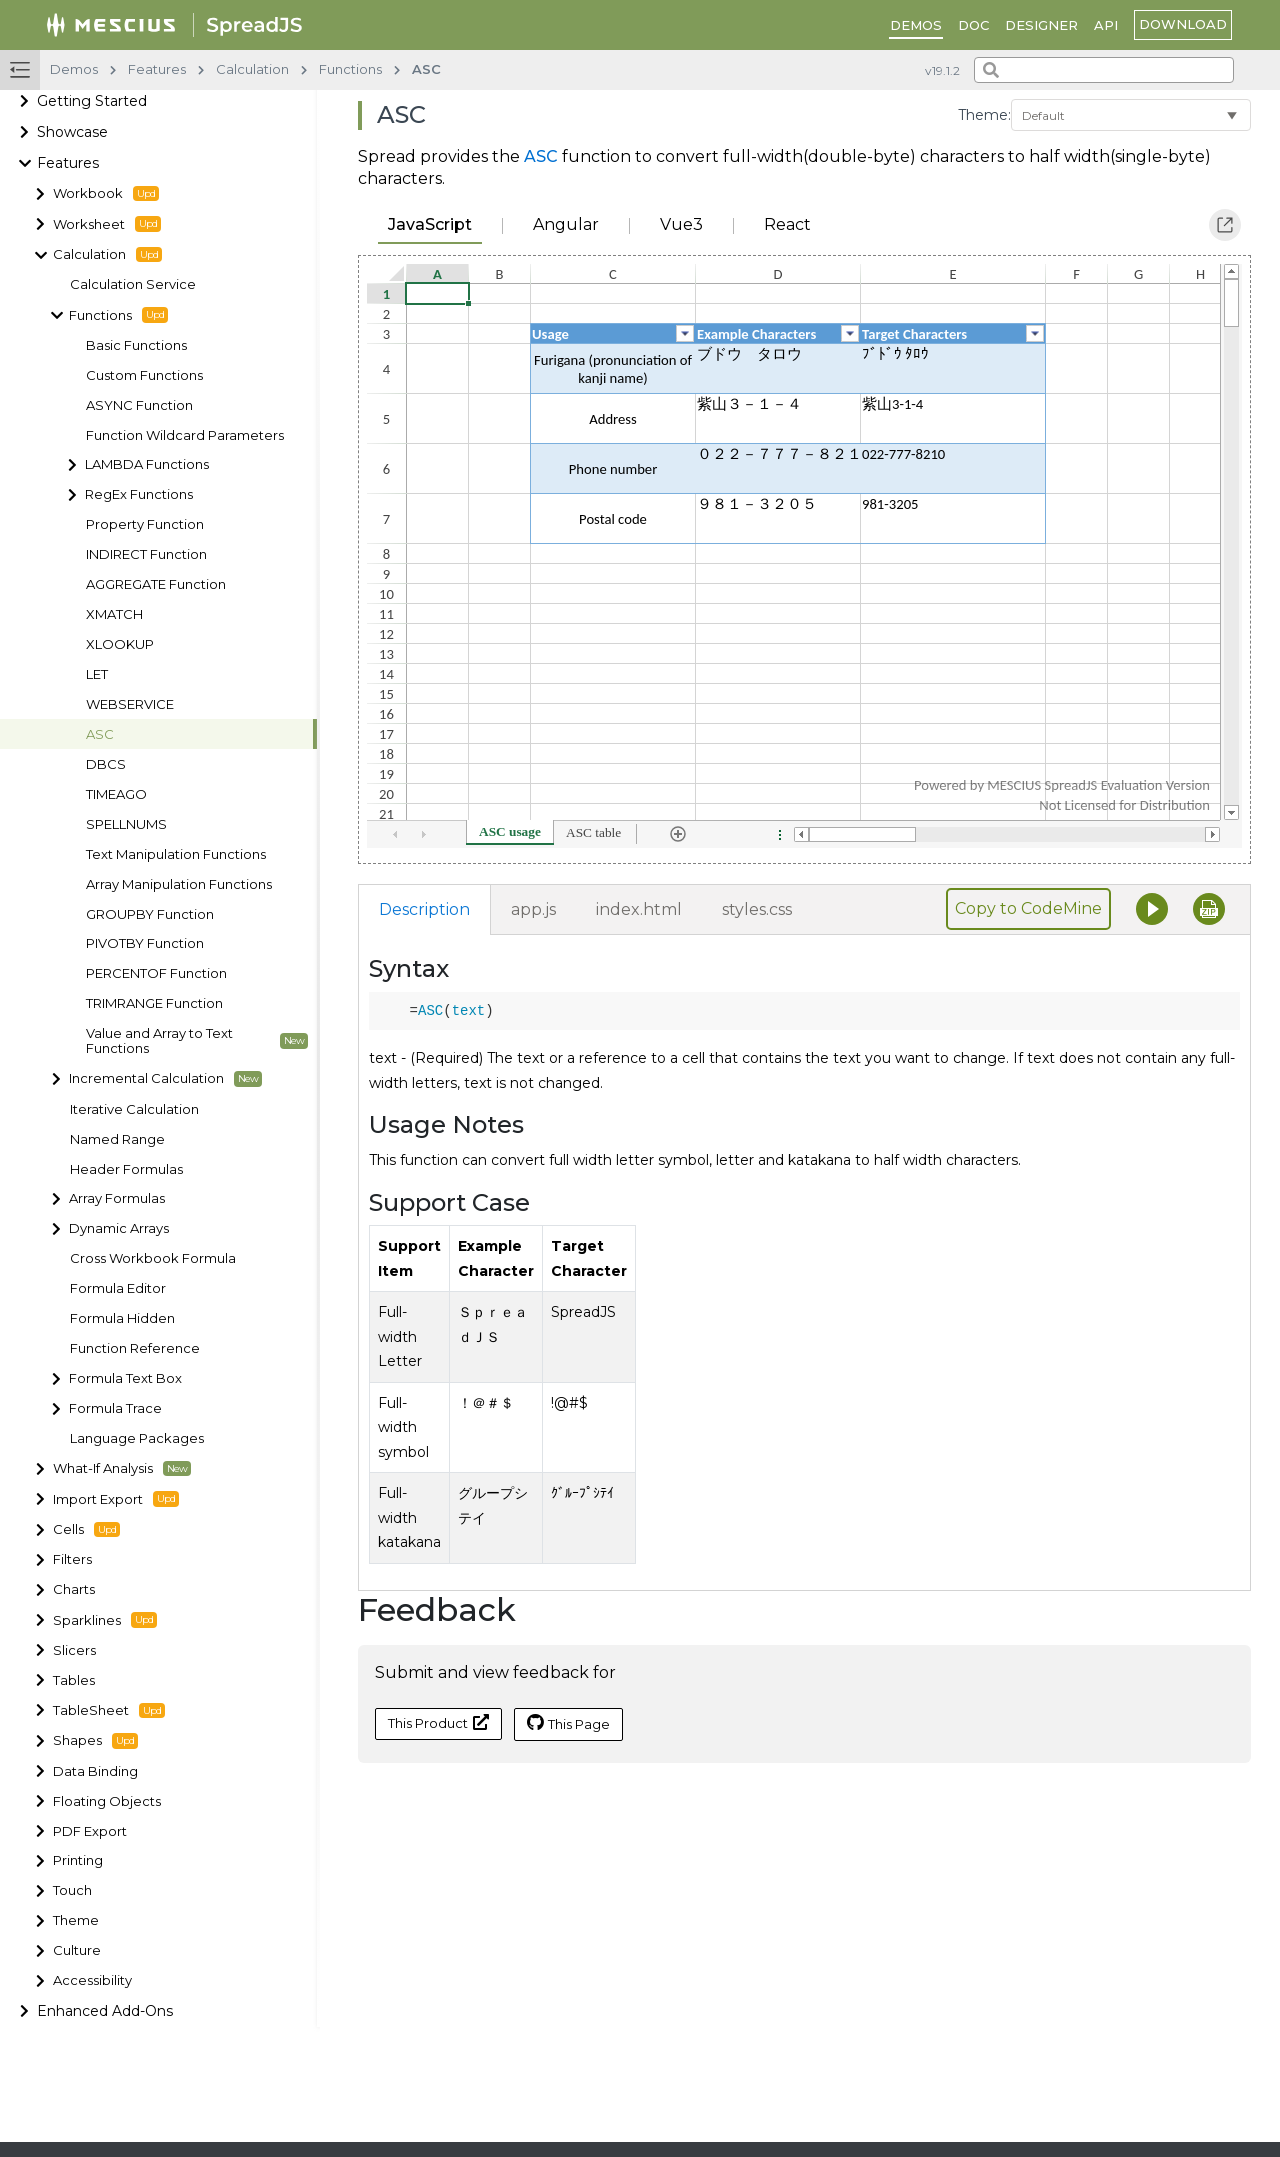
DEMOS (916, 25)
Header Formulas (126, 1169)
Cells (86, 1530)
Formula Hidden (122, 1318)
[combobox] (1104, 70)
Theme (76, 1920)
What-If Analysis (122, 1469)
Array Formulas (117, 1198)
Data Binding (95, 1771)
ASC (100, 734)
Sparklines (105, 1620)
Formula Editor (118, 1288)
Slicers (74, 1650)
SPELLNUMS (126, 824)
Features (68, 163)
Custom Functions (144, 375)
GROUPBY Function (150, 914)
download (1183, 24)
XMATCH (114, 614)
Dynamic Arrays (119, 1228)
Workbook (106, 194)
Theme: (984, 115)
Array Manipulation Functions (179, 884)
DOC (973, 25)
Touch (72, 1890)
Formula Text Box (125, 1378)
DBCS (106, 764)
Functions (118, 315)
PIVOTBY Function (145, 943)
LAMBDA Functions (147, 464)
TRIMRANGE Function (154, 1003)
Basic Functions (136, 345)
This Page (568, 1723)
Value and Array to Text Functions (197, 1041)
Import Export (116, 1499)
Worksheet (107, 224)
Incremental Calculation (165, 1079)
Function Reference (135, 1348)
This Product (438, 1722)
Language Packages (137, 1438)
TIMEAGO (116, 794)
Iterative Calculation (134, 1109)
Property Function (145, 524)
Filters (72, 1559)
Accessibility (92, 1980)
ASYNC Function (139, 405)
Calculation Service (133, 284)
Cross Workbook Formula (153, 1258)
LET (97, 674)
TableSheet (109, 1711)
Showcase (72, 132)
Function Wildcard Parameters (185, 435)
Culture (77, 1950)
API (1106, 25)
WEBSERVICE (130, 704)
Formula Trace (115, 1408)
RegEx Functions (139, 494)
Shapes (95, 1741)
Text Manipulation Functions (176, 854)
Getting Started (92, 101)
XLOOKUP (120, 644)
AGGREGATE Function (156, 584)
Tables (74, 1680)
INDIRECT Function (146, 554)
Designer (1041, 25)
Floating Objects (107, 1801)
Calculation (107, 255)
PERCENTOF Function (156, 973)
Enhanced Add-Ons (105, 2011)
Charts (74, 1589)
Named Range (117, 1139)
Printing (78, 1860)
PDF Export (90, 1831)
